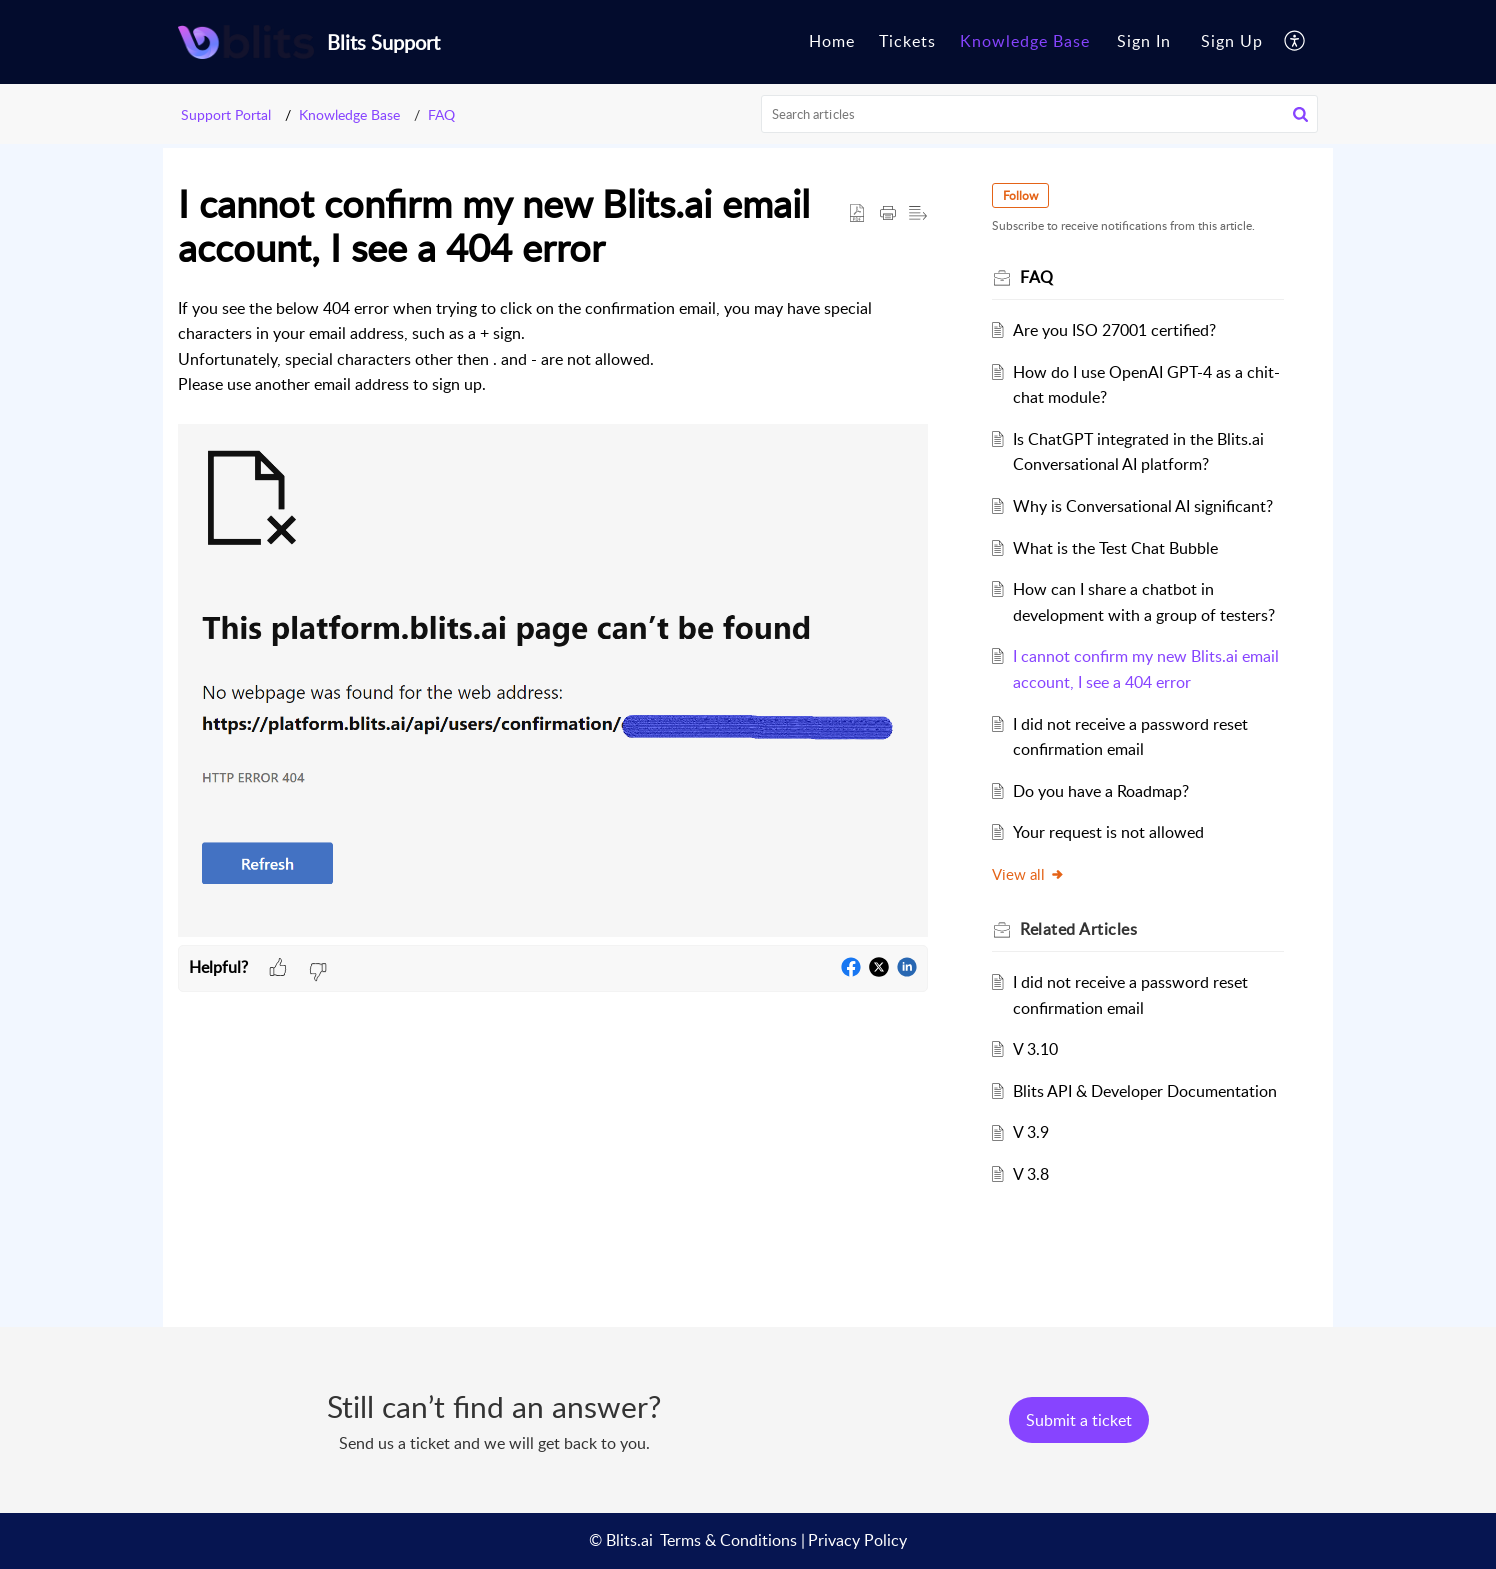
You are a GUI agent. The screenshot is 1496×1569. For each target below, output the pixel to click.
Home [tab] (832, 41)
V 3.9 (1031, 1132)
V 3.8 (1031, 1174)
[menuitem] (1144, 42)
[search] (1040, 114)
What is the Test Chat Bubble (1115, 548)
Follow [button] (1020, 195)
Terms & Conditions (728, 1540)
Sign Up (1232, 41)
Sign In (1144, 41)
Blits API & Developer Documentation (1145, 1091)
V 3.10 (1035, 1049)
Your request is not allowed (1108, 832)
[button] (1300, 114)
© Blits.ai (621, 1540)
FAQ (441, 114)
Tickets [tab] (907, 41)
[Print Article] (888, 214)
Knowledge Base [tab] (1025, 41)
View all (1028, 874)
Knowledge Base (349, 114)
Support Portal (226, 114)
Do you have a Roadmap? (1101, 791)
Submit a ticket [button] (1079, 1420)
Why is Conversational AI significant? (1143, 506)
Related (1078, 929)
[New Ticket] (1079, 1420)
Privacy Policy (857, 1540)
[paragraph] (553, 620)
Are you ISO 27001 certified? (1114, 330)
